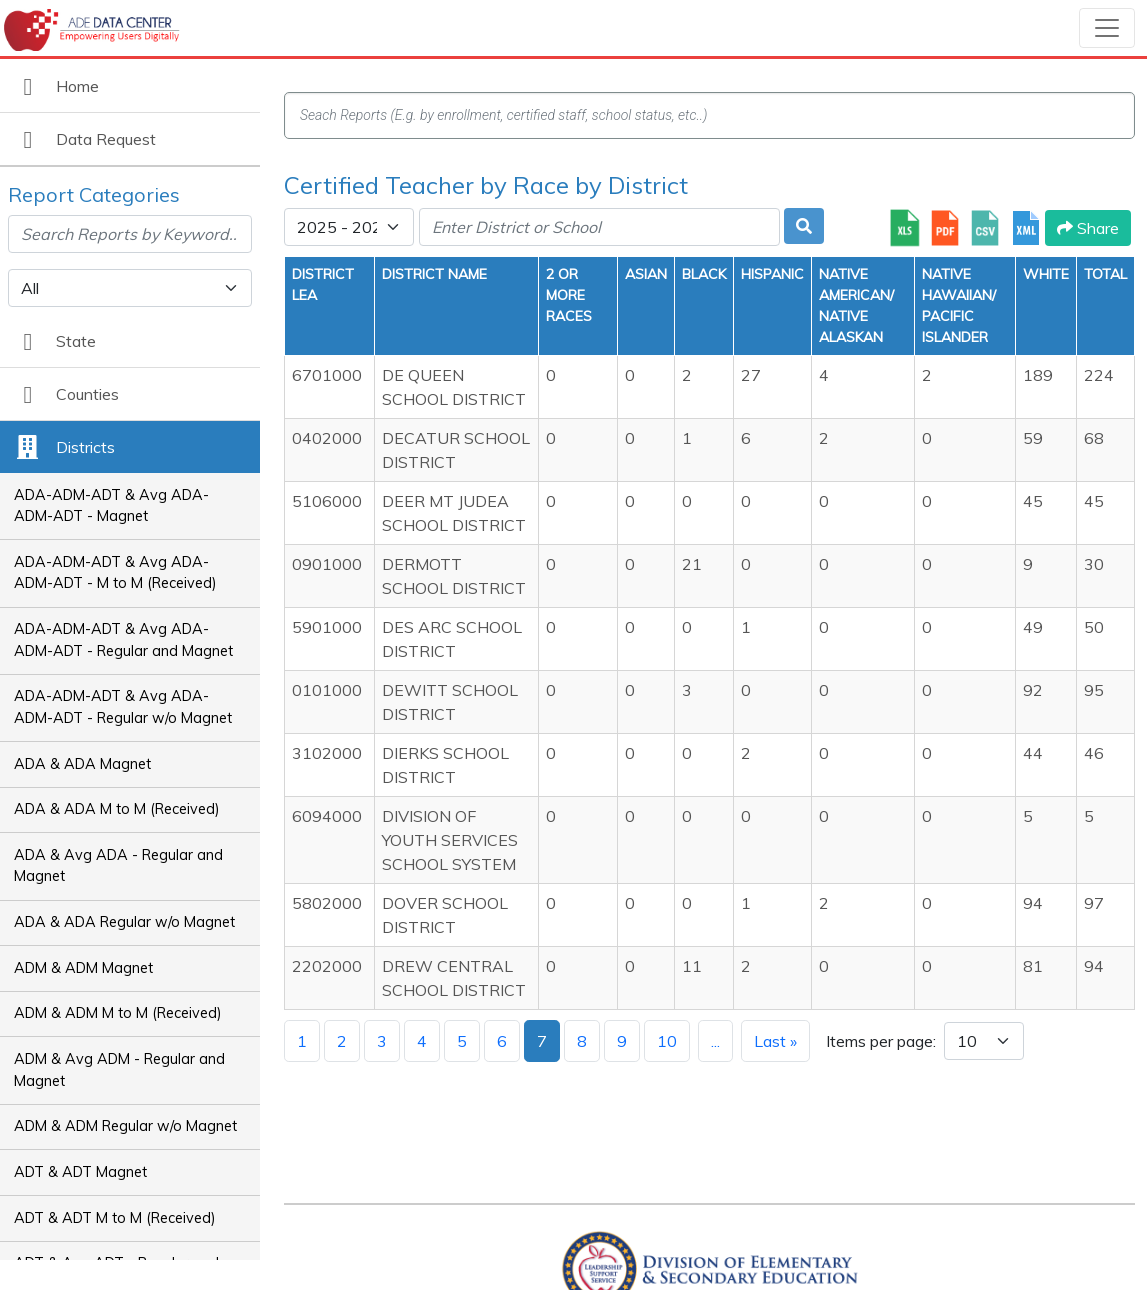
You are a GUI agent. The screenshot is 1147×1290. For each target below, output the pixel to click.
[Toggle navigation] (1107, 28)
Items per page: (881, 1041)
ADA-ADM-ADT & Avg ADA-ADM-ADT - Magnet (111, 506)
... (715, 1041)
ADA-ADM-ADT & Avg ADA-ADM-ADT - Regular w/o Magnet (123, 707)
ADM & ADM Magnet (83, 968)
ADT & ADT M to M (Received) (115, 1218)
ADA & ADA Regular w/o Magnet (124, 922)
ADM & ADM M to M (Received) (118, 1013)
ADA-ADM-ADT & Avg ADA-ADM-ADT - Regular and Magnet (123, 640)
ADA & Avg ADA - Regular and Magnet (118, 866)
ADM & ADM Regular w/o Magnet (125, 1126)
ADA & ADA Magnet (82, 764)
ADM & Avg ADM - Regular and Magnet (119, 1070)
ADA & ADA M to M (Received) (117, 809)
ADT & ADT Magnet (80, 1172)
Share (1088, 228)
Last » (775, 1041)
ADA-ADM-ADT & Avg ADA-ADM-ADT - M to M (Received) (115, 573)
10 (667, 1041)
